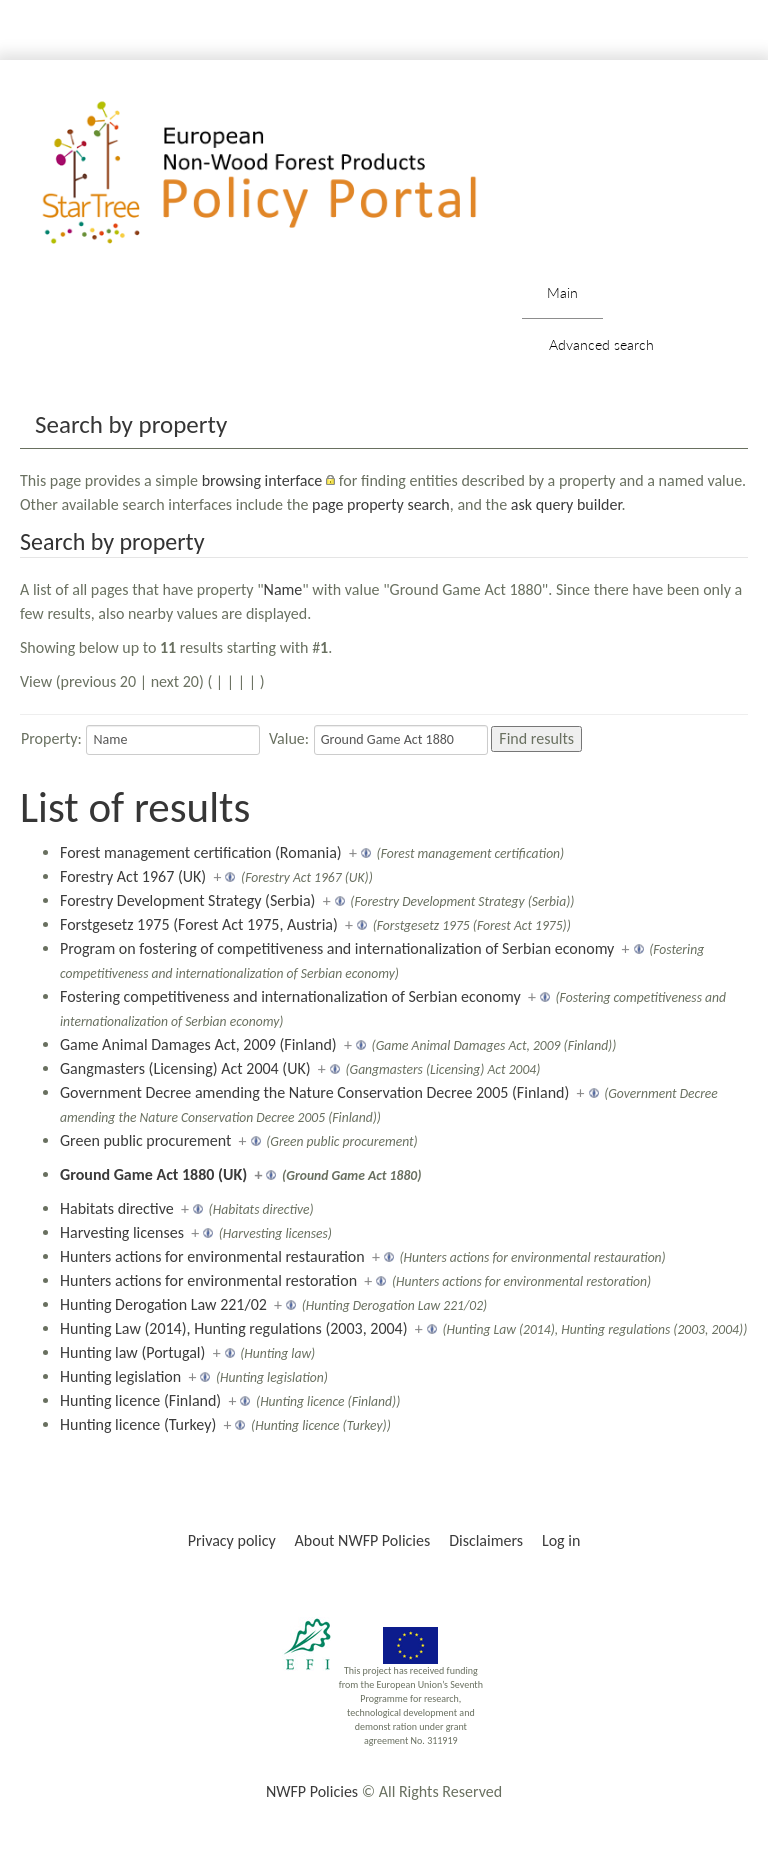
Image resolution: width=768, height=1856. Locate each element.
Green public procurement (145, 1140)
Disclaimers (486, 1540)
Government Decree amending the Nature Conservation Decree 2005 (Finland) (314, 1092)
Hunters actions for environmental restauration (212, 1256)
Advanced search (601, 344)
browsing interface (262, 480)
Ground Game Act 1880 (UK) (153, 1174)
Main (562, 292)
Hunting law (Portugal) (132, 1352)
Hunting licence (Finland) (140, 1400)
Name (283, 589)
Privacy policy (232, 1540)
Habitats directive (117, 1208)
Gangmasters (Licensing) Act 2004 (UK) (185, 1068)
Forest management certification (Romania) (201, 852)
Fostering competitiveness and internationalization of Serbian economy (290, 996)
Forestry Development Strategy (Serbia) (187, 900)
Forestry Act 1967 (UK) (133, 876)
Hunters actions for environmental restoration (208, 1280)
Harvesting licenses (122, 1232)
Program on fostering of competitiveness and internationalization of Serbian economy (337, 948)
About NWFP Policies (363, 1540)
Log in (561, 1540)
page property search (381, 504)
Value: (289, 738)
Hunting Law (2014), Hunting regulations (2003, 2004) (234, 1328)
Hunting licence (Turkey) (138, 1424)
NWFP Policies (312, 1791)
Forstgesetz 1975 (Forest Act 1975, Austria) (199, 924)
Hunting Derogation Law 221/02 (163, 1304)
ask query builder (566, 504)
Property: (51, 738)
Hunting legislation (120, 1376)
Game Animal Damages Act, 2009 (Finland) (198, 1044)
